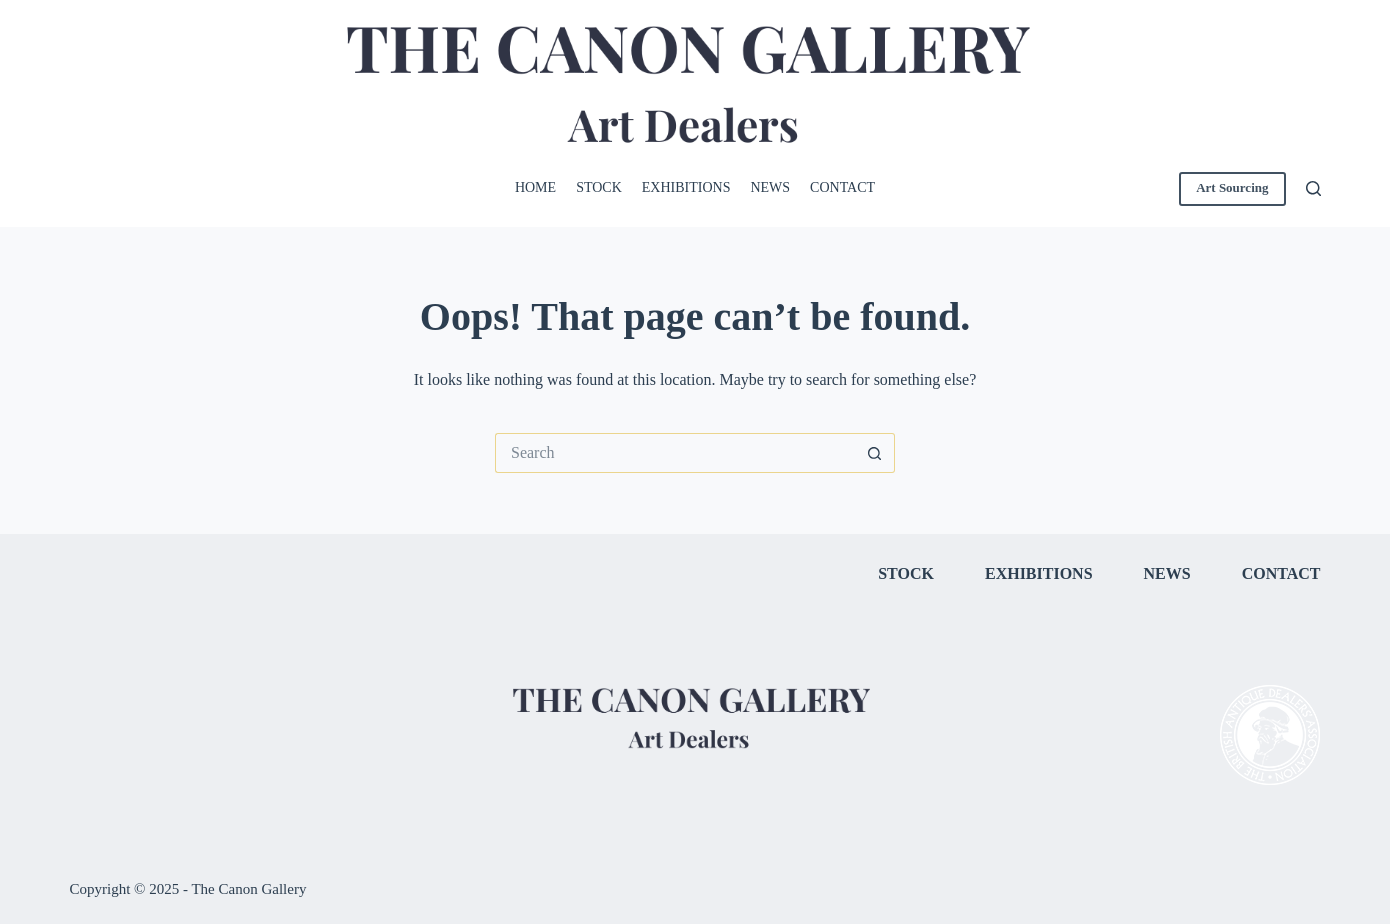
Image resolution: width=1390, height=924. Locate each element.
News (770, 187)
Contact (842, 187)
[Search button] (875, 453)
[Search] (1313, 188)
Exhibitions (686, 187)
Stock (599, 187)
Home (535, 187)
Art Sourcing (1232, 187)
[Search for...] (675, 453)
